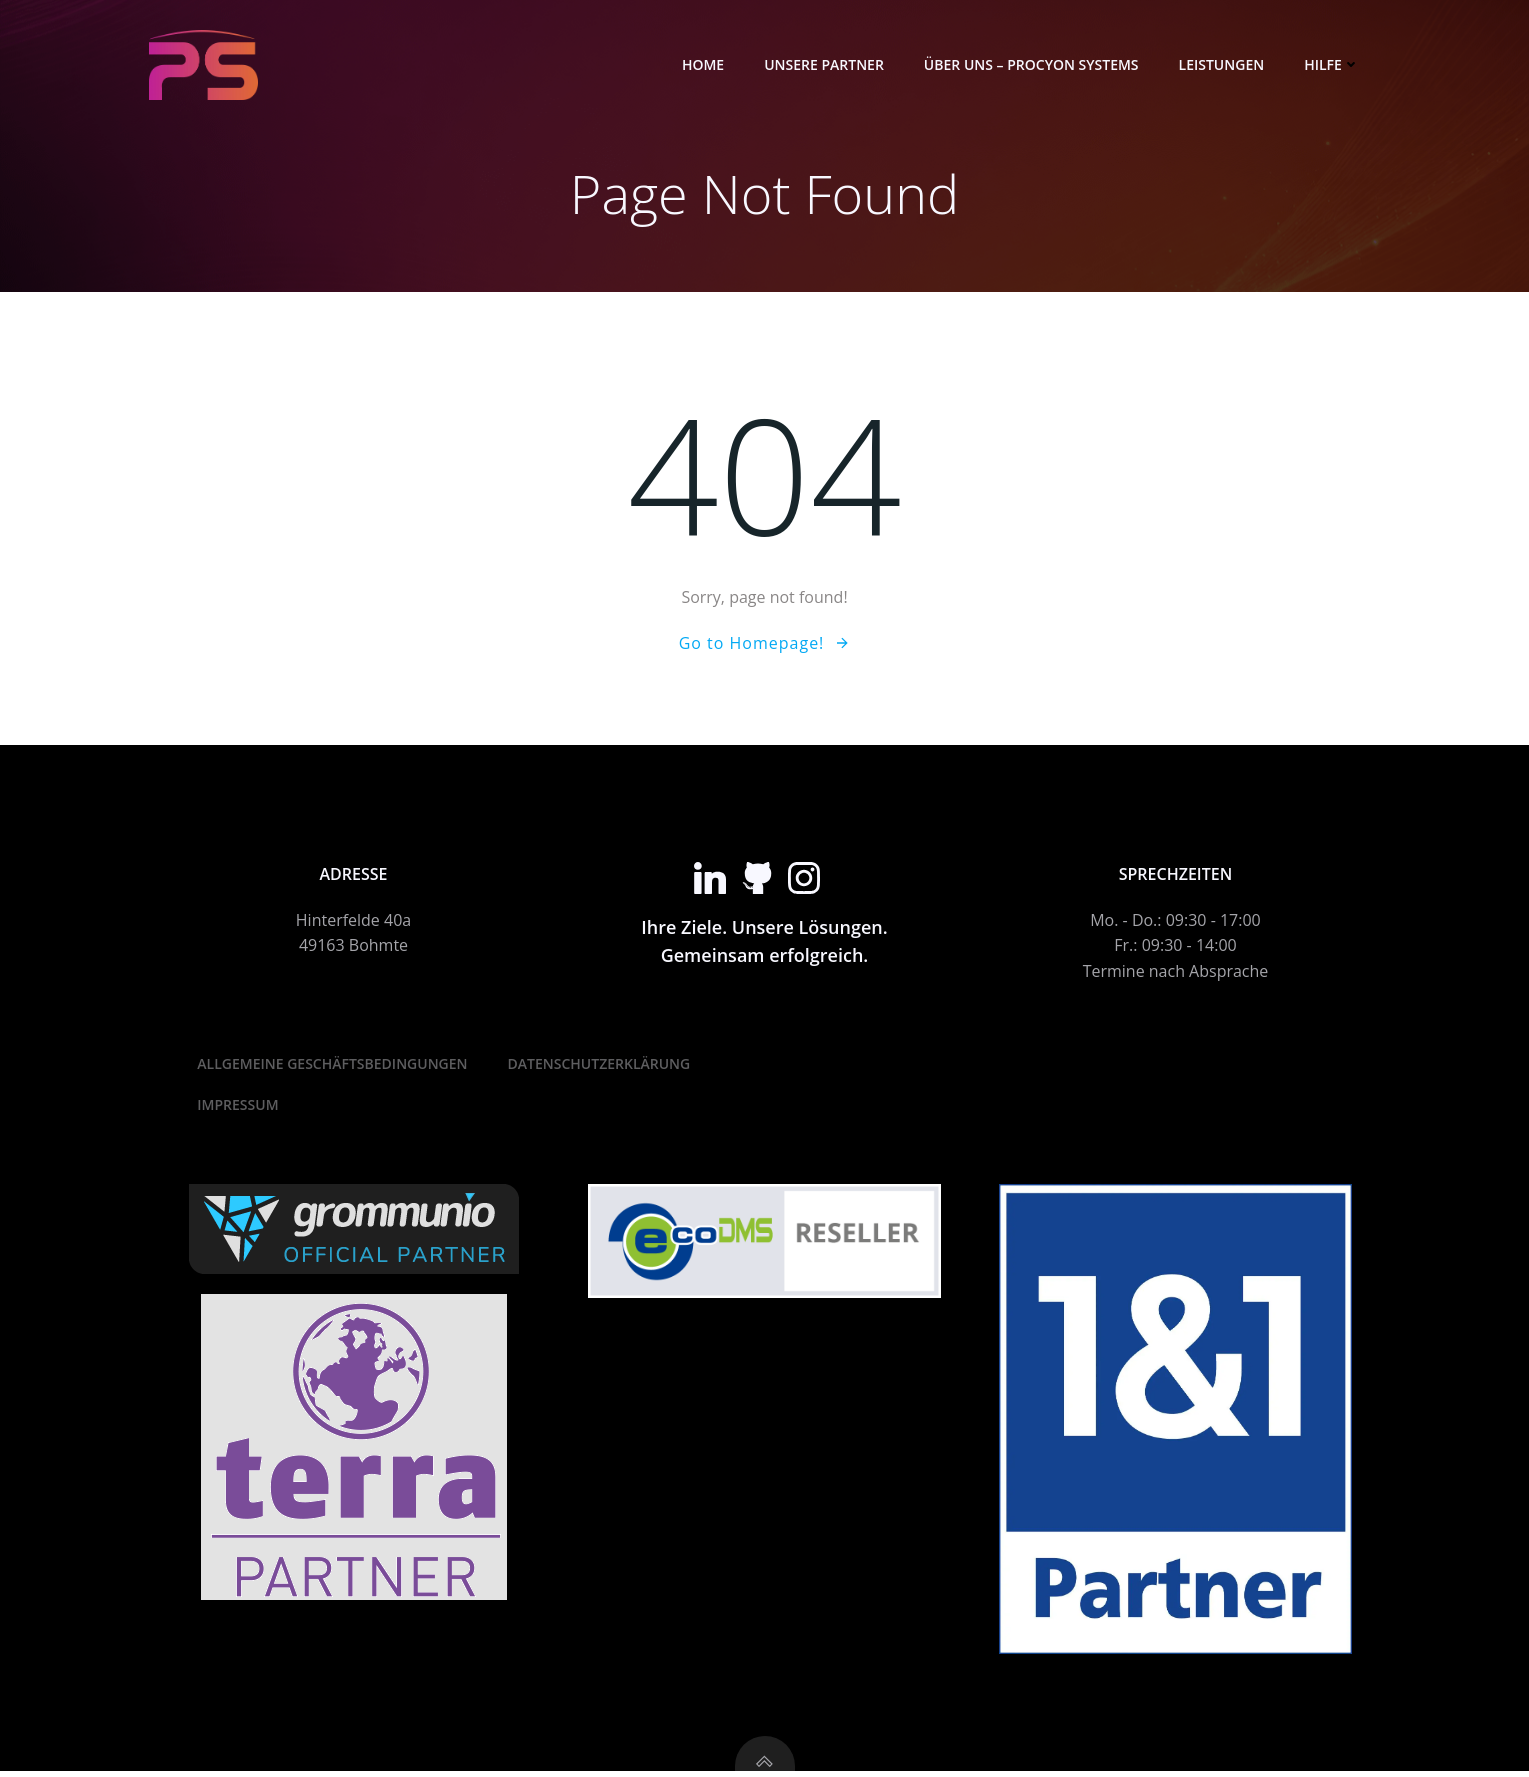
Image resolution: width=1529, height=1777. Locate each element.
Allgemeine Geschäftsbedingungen (334, 1068)
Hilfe (1333, 64)
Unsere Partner (825, 64)
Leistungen (1222, 64)
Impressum (239, 1109)
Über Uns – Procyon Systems (1032, 64)
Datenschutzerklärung (600, 1068)
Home (704, 64)
